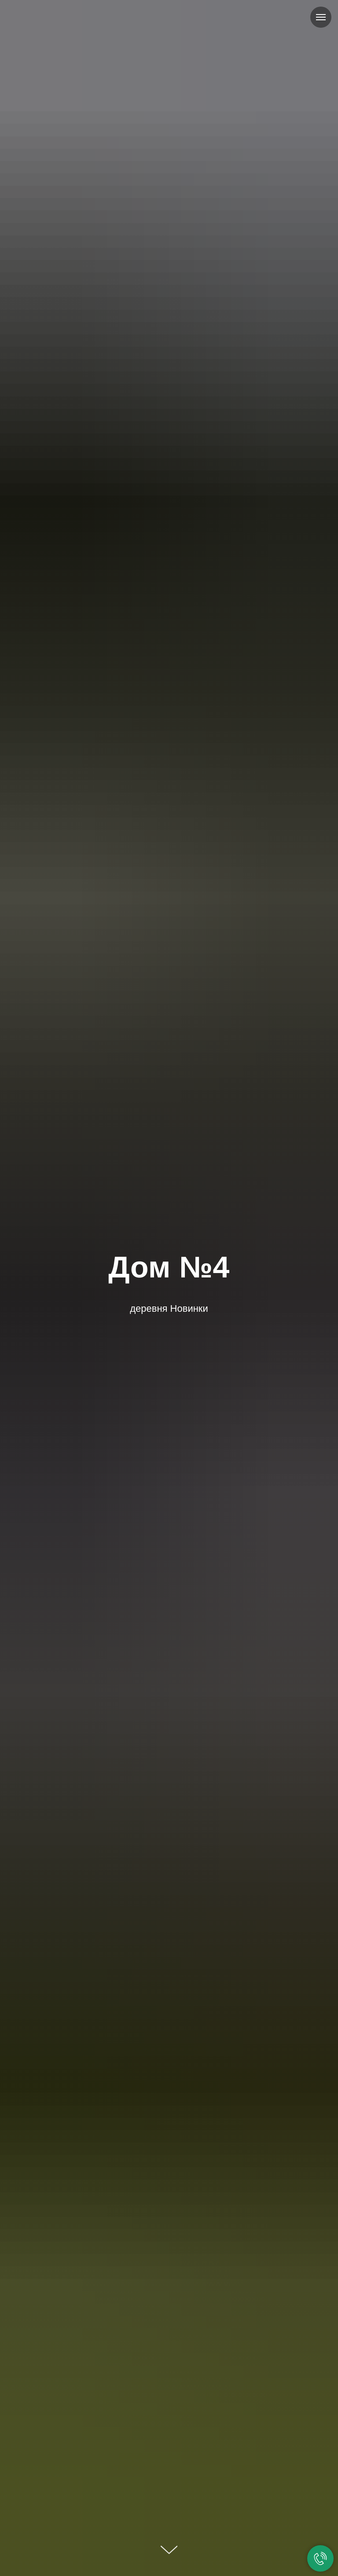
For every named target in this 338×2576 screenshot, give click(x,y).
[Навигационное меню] (321, 17)
